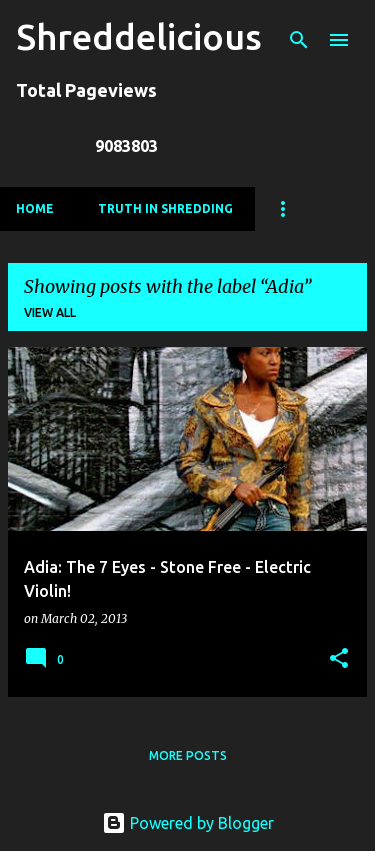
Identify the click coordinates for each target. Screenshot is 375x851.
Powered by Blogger (188, 823)
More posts (188, 755)
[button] (339, 659)
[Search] (299, 40)
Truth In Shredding (165, 208)
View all (50, 312)
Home (35, 208)
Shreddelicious (139, 36)
